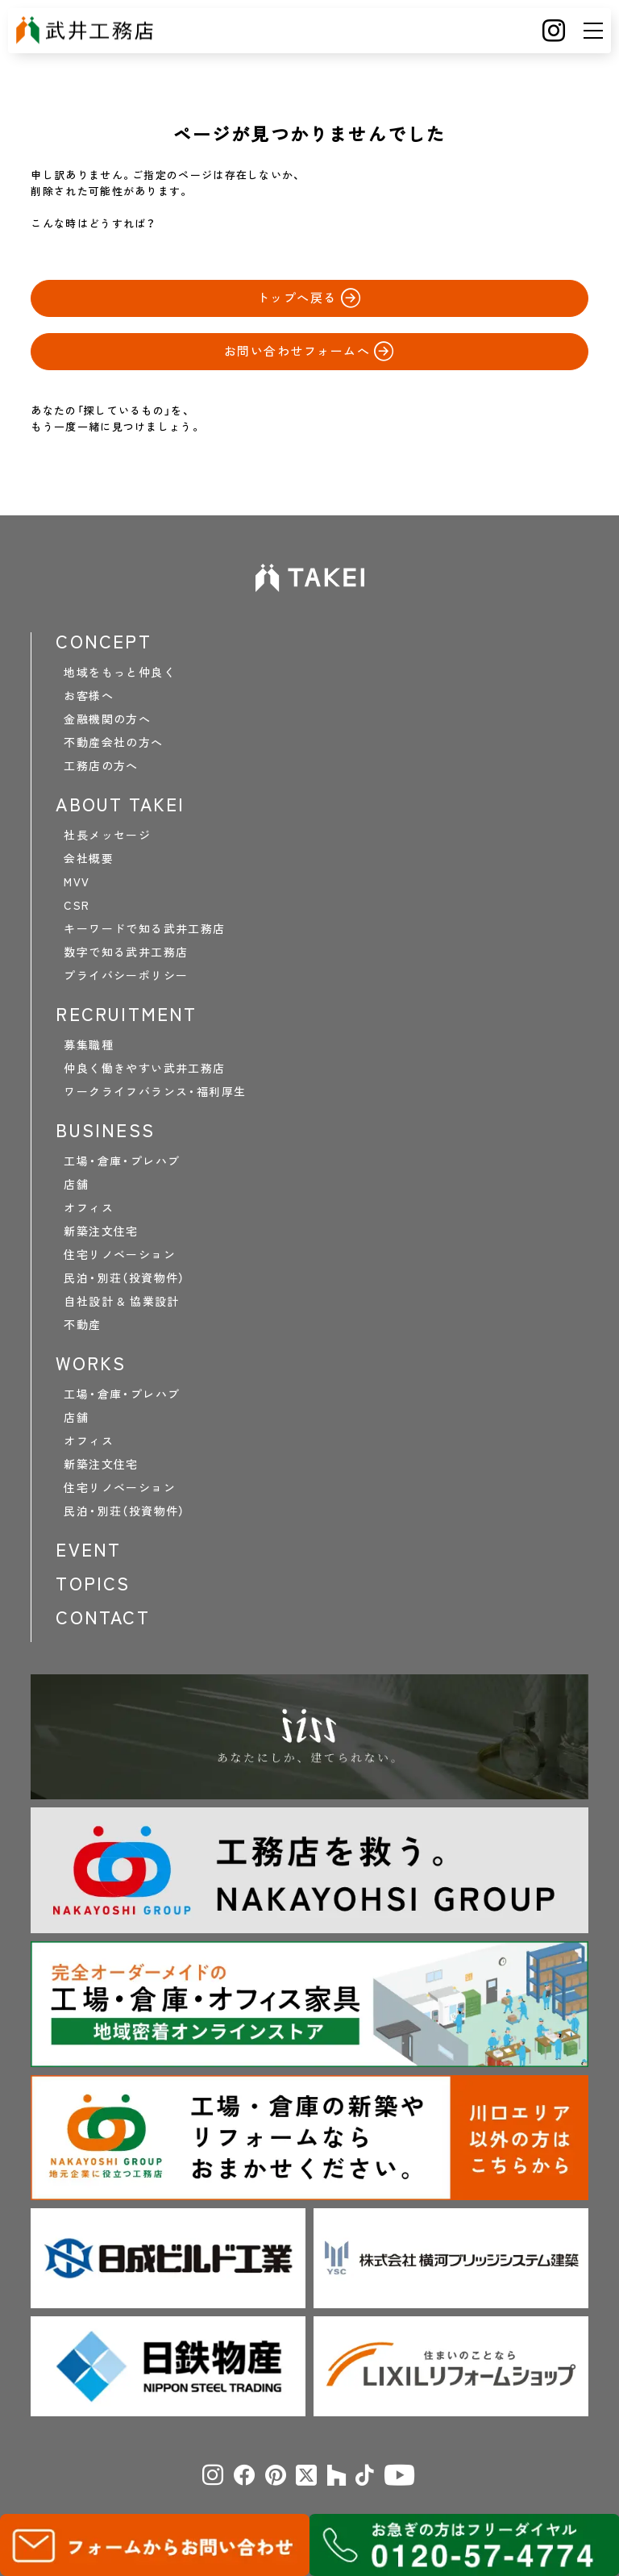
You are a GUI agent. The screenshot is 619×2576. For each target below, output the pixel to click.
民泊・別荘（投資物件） (124, 1277)
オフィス (89, 1207)
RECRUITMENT (126, 1014)
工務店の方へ (101, 765)
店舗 (76, 1184)
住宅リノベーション (120, 1254)
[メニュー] (593, 31)
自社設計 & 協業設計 (121, 1301)
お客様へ (89, 695)
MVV (76, 881)
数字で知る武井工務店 (126, 952)
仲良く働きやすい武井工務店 (144, 1068)
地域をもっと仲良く (120, 672)
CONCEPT (103, 641)
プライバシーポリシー (126, 975)
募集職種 (89, 1044)
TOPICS (93, 1583)
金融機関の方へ (107, 719)
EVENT (88, 1549)
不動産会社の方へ (113, 742)
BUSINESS (105, 1130)
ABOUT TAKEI (120, 804)
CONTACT (102, 1617)
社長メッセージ (107, 835)
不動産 (82, 1324)
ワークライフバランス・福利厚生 (155, 1091)
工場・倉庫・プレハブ (122, 1161)
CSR (76, 905)
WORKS (91, 1363)
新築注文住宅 (101, 1231)
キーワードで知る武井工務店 (144, 928)
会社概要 (89, 858)
